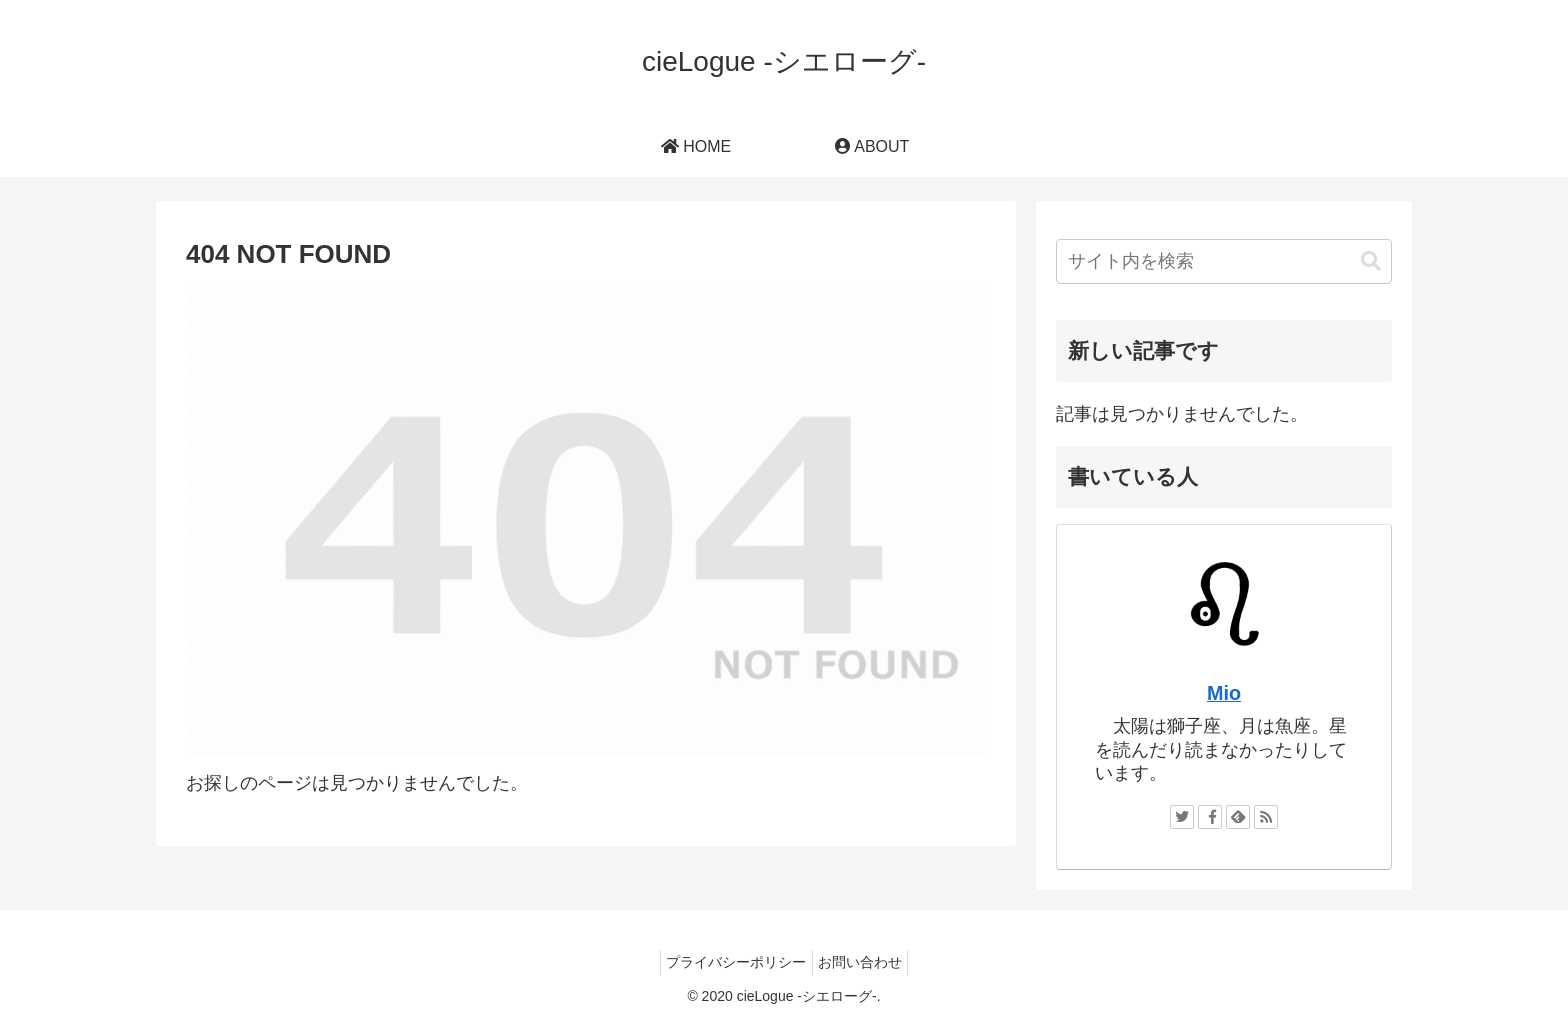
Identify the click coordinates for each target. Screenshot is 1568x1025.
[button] (1371, 261)
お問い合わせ (865, 962)
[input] (1224, 261)
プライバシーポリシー (732, 962)
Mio (1224, 693)
